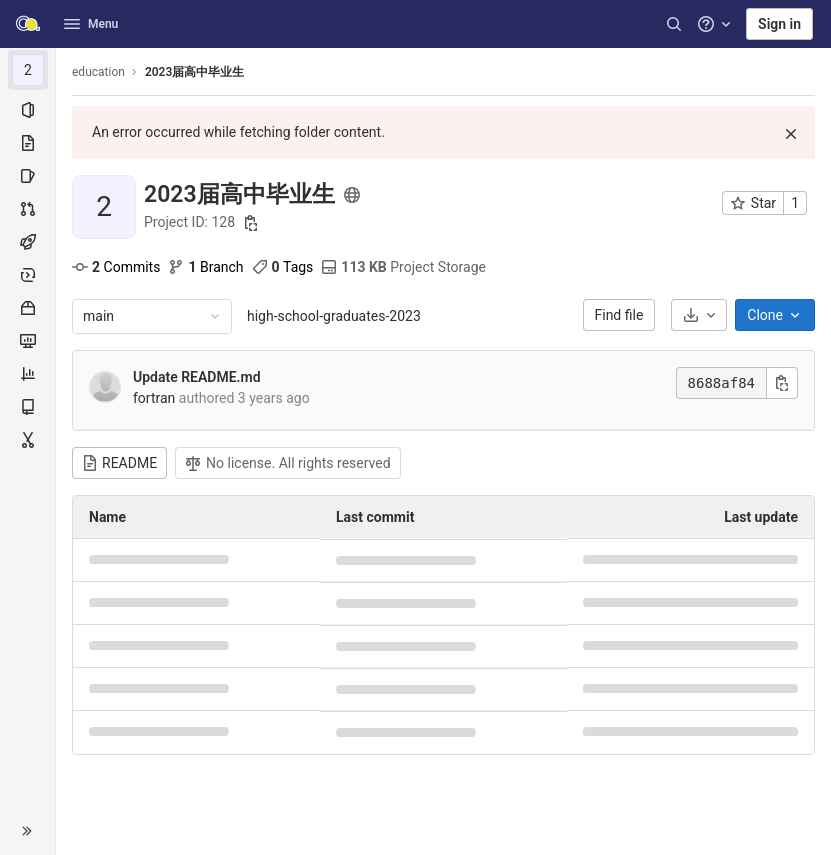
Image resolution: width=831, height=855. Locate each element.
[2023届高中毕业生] (28, 70)
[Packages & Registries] (27, 308)
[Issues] (27, 176)
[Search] (674, 24)
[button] (27, 831)
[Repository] (27, 143)
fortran (154, 398)
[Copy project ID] (251, 223)
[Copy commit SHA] (782, 383)
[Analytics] (27, 374)
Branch (205, 267)
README (119, 463)
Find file (619, 315)
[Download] (699, 315)
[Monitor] (27, 341)
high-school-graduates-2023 (334, 316)
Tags (283, 267)
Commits (116, 267)
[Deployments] (27, 275)
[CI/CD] (27, 242)
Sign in (779, 24)
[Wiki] (27, 407)
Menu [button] (91, 24)
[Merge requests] (27, 209)
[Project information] (27, 110)
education (98, 72)
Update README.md (197, 377)
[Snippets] (27, 440)
